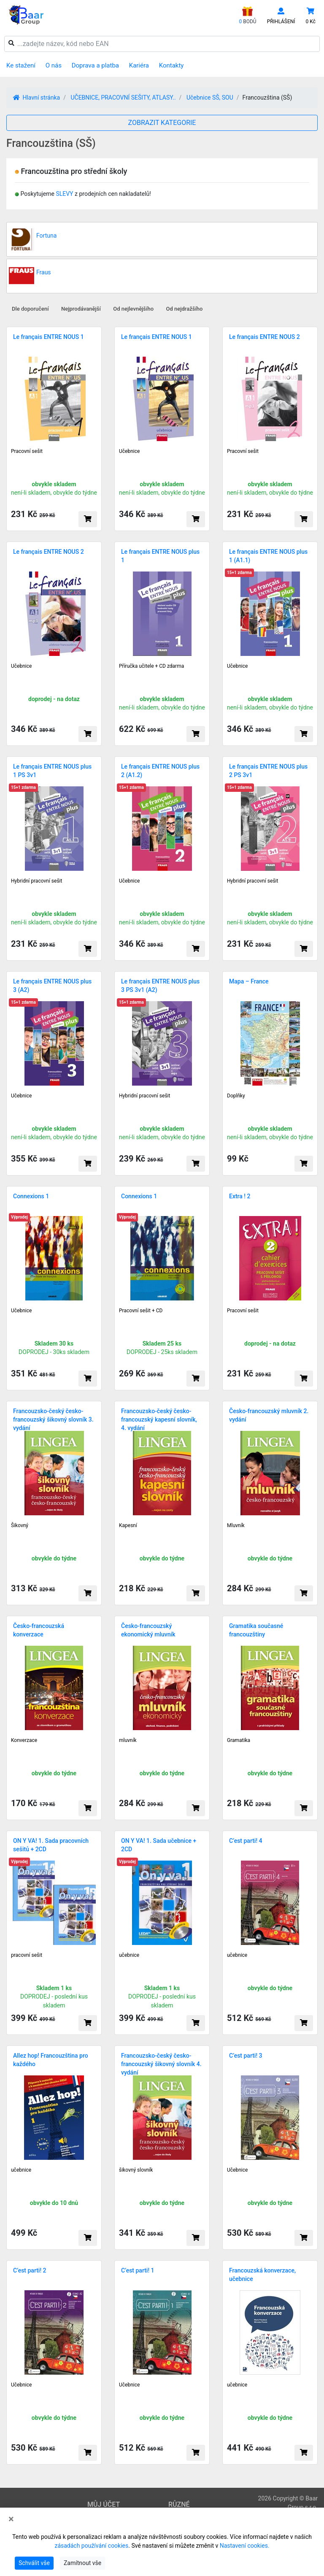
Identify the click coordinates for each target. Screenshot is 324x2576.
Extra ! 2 (239, 1196)
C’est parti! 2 (29, 2270)
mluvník (128, 1740)
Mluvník (236, 1525)
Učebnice (129, 451)
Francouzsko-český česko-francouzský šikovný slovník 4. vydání (161, 2064)
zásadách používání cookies (91, 2545)
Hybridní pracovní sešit (36, 881)
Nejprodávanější (81, 309)
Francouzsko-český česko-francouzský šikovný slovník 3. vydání (53, 1419)
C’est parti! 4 (245, 1840)
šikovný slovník (136, 2170)
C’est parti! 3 (245, 2055)
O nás (54, 65)
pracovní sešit (26, 1955)
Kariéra (139, 65)
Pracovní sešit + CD (140, 1311)
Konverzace (24, 1740)
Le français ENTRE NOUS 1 (48, 336)
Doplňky (236, 1096)
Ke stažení (20, 65)
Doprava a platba (95, 65)
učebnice (129, 1955)
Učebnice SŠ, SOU (209, 97)
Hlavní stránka (36, 97)
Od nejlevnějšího (133, 309)
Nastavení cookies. (245, 2545)
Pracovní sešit (27, 451)
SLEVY (64, 193)
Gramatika (238, 1740)
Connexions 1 (31, 1196)
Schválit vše (34, 2563)
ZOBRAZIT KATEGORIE (162, 123)
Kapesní (128, 1525)
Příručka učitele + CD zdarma (151, 666)
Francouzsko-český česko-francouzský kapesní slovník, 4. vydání (159, 1419)
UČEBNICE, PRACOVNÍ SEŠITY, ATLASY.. (123, 97)
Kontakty (171, 65)
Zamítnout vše (82, 2563)
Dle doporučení (30, 309)
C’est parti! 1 (137, 2270)
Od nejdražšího (184, 309)
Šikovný (19, 1525)
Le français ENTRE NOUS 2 (264, 336)
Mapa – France (249, 981)
